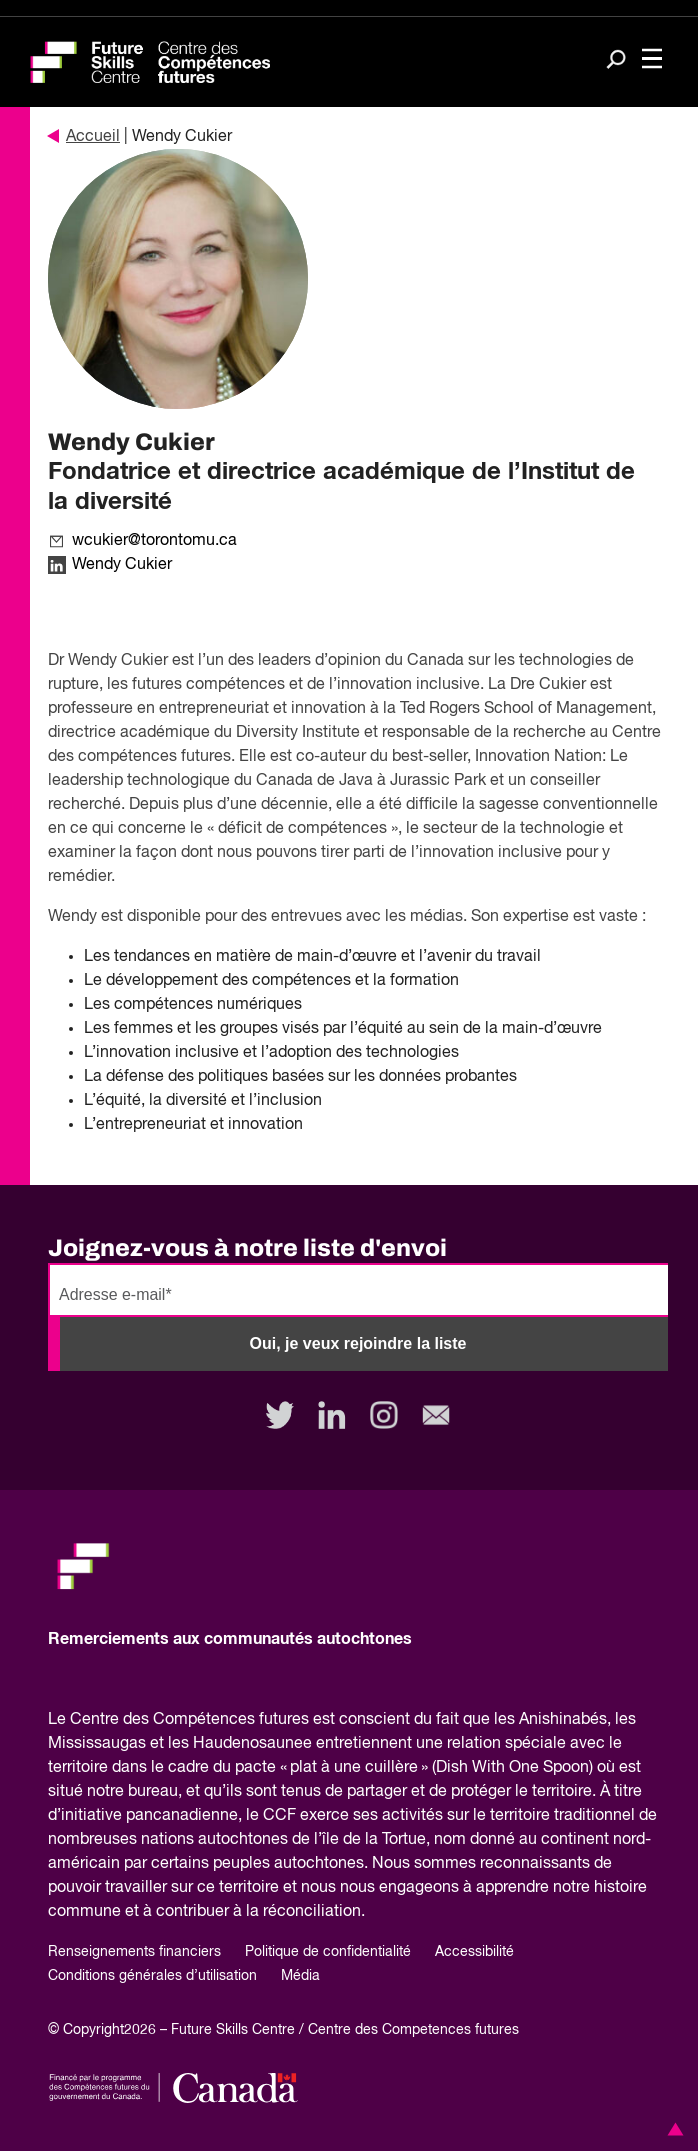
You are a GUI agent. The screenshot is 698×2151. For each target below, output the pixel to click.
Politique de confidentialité (328, 1952)
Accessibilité (474, 1952)
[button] (672, 2129)
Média (300, 1976)
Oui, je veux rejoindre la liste (358, 1343)
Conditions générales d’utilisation (152, 1976)
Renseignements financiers (134, 1952)
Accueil (84, 137)
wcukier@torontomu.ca (154, 541)
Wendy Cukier (122, 565)
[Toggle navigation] (652, 60)
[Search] (616, 61)
